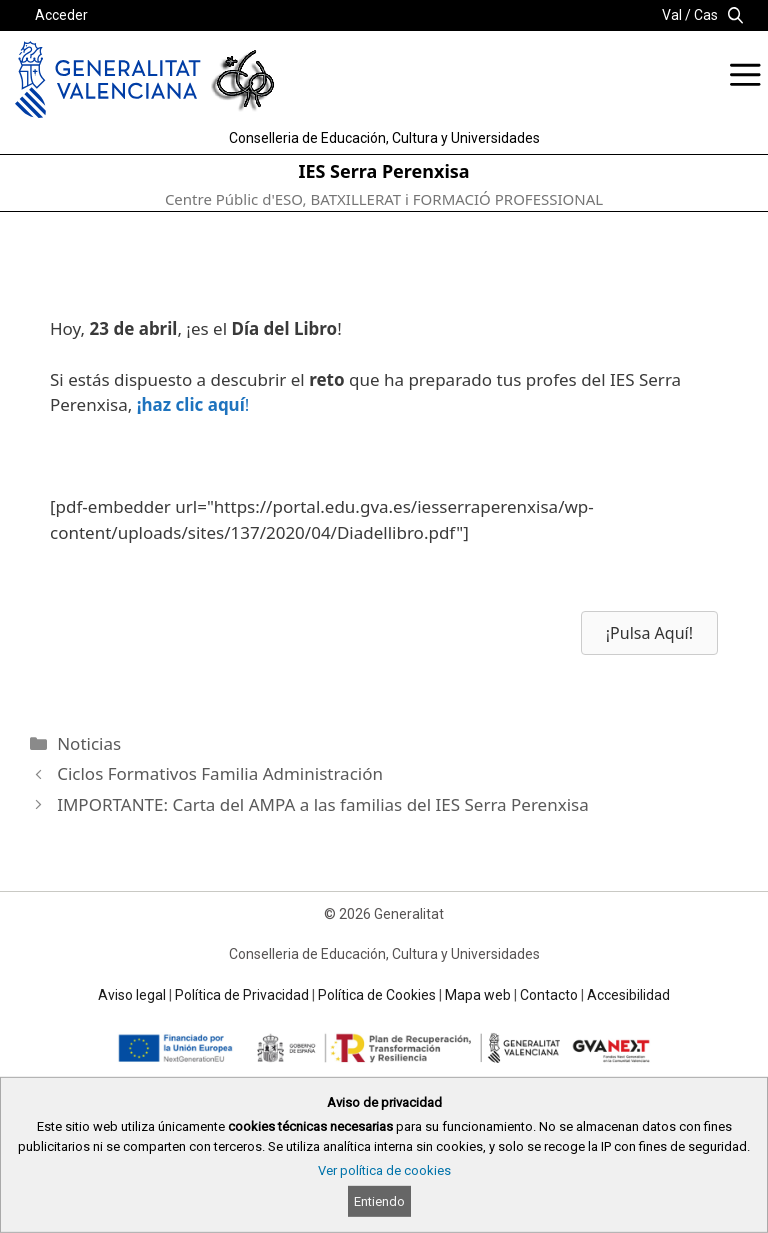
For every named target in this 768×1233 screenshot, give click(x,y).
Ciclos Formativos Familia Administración (220, 773)
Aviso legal (132, 995)
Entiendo (379, 1201)
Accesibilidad (628, 995)
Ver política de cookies (384, 1170)
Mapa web (478, 995)
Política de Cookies (377, 995)
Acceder (61, 15)
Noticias (89, 743)
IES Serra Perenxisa (383, 171)
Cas (706, 15)
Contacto (549, 995)
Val (672, 15)
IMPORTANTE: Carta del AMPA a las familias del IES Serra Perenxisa (323, 804)
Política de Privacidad (242, 995)
